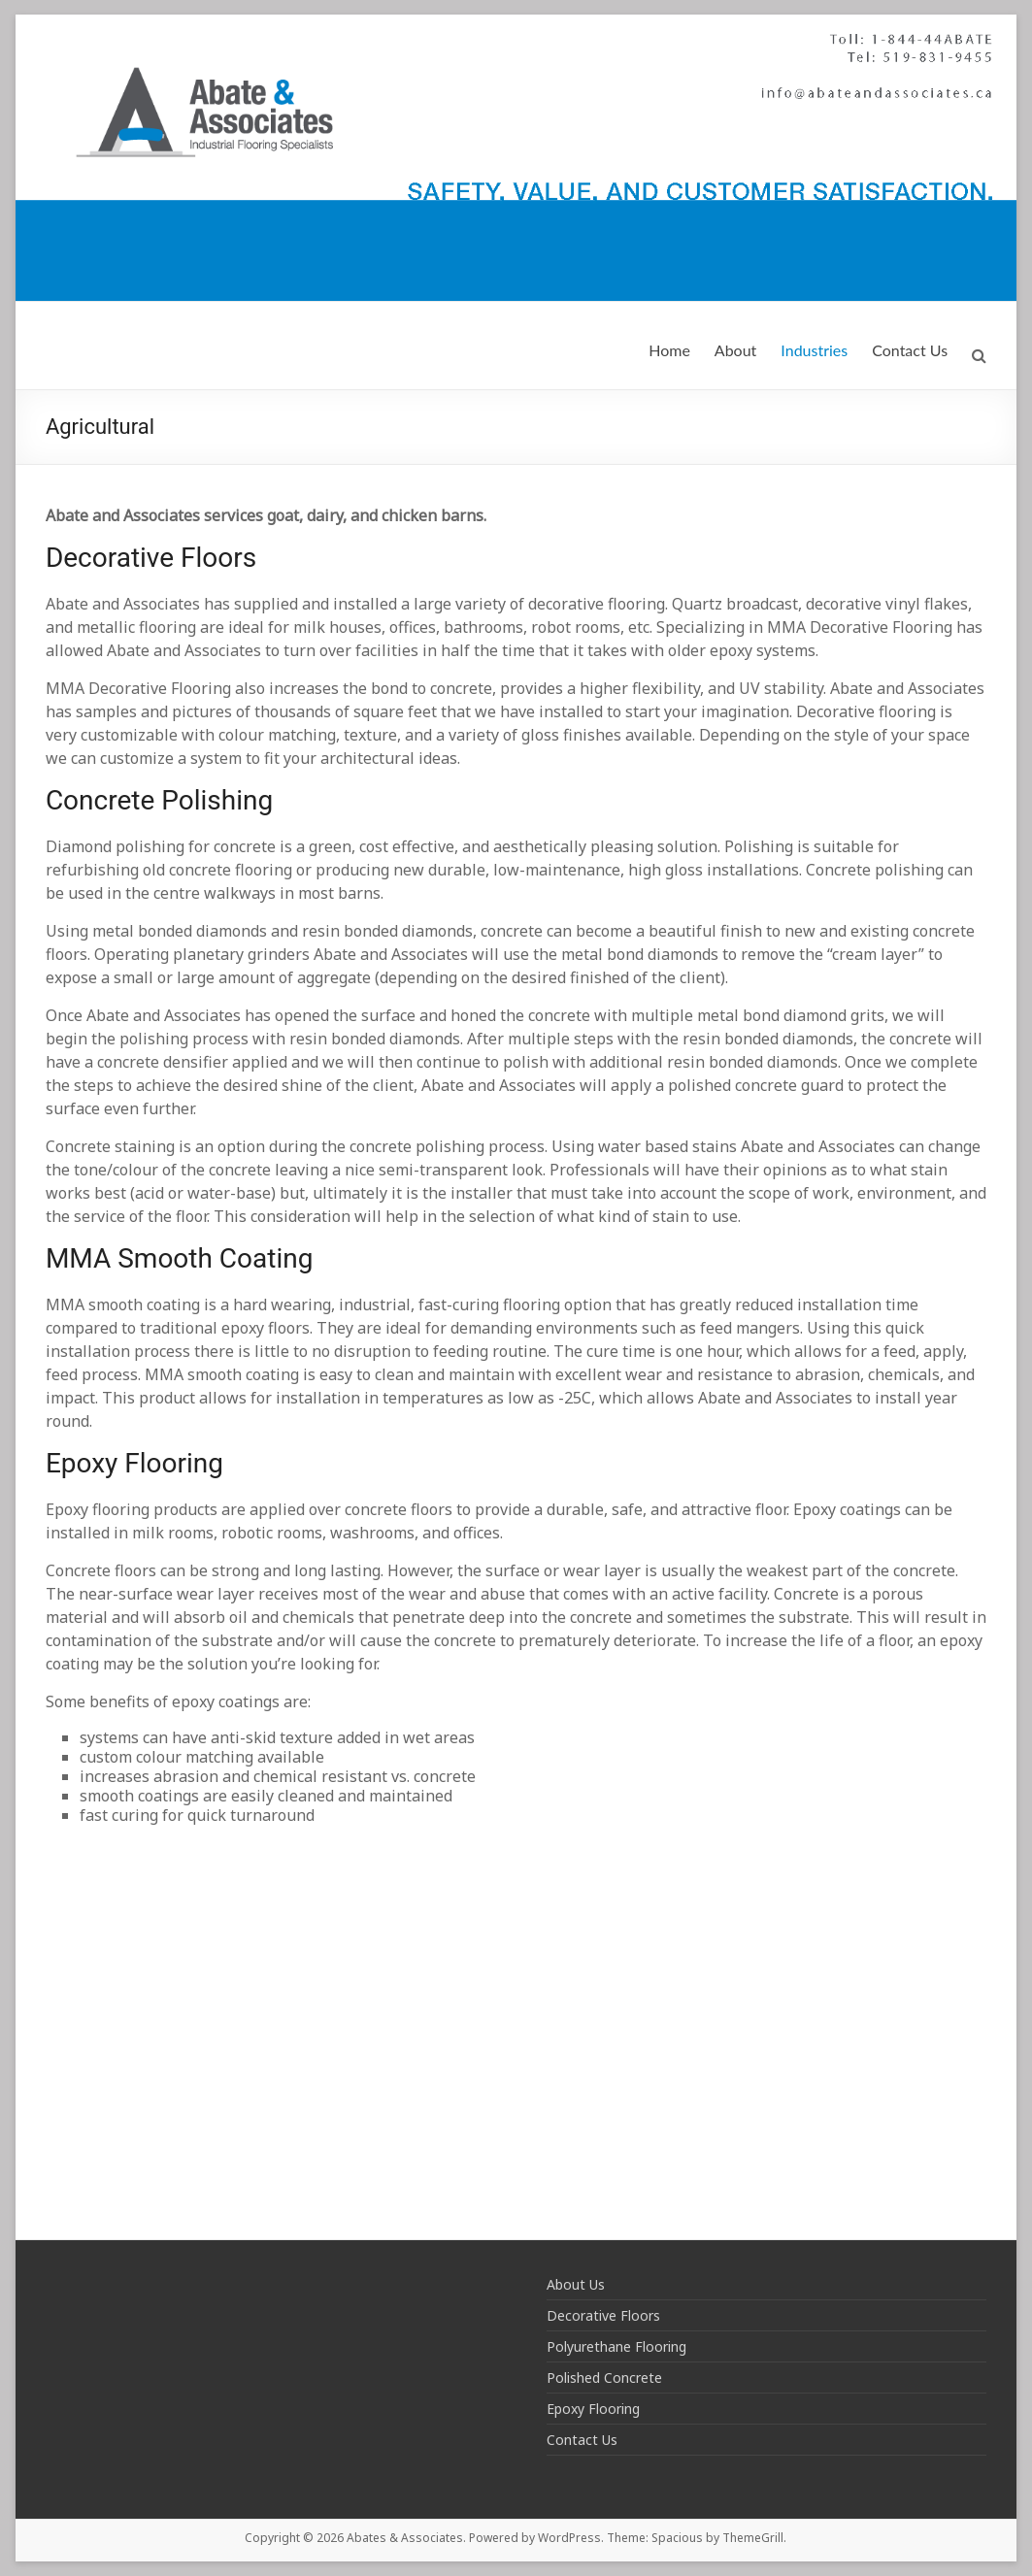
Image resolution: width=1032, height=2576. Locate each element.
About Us (576, 2284)
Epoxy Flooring (593, 2408)
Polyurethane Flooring (616, 2346)
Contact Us (910, 350)
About (736, 350)
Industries (814, 350)
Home (669, 350)
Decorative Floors (603, 2315)
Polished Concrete (604, 2377)
